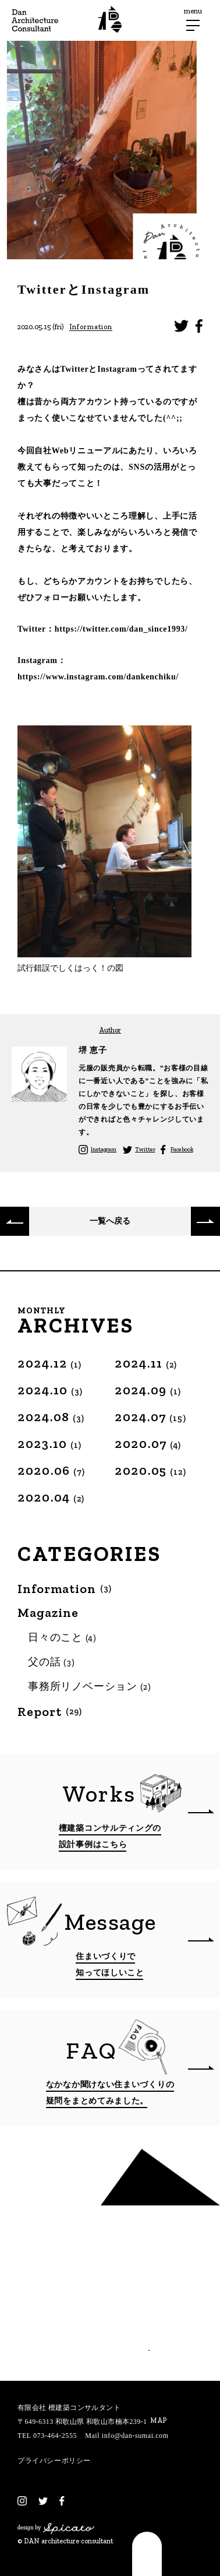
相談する (109, 2341)
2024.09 (148, 1390)
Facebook (182, 1149)
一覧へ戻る (110, 1221)
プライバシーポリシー (54, 2460)
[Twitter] (43, 2500)
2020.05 (150, 1470)
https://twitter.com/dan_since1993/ (121, 629)
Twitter (145, 1149)
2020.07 (148, 1443)
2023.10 (49, 1443)
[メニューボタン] (193, 25)
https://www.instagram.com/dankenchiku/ (98, 676)
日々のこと (62, 1637)
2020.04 (51, 1497)
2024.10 (50, 1390)
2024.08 (51, 1417)
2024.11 (146, 1363)
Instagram (103, 1149)
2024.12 (49, 1363)
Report (49, 1711)
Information (90, 326)
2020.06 (51, 1470)
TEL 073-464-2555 (47, 2435)
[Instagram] (22, 2500)
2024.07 (150, 1417)
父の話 (51, 1662)
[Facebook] (61, 2500)
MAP (158, 2420)
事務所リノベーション (90, 1686)
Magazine (48, 1612)
